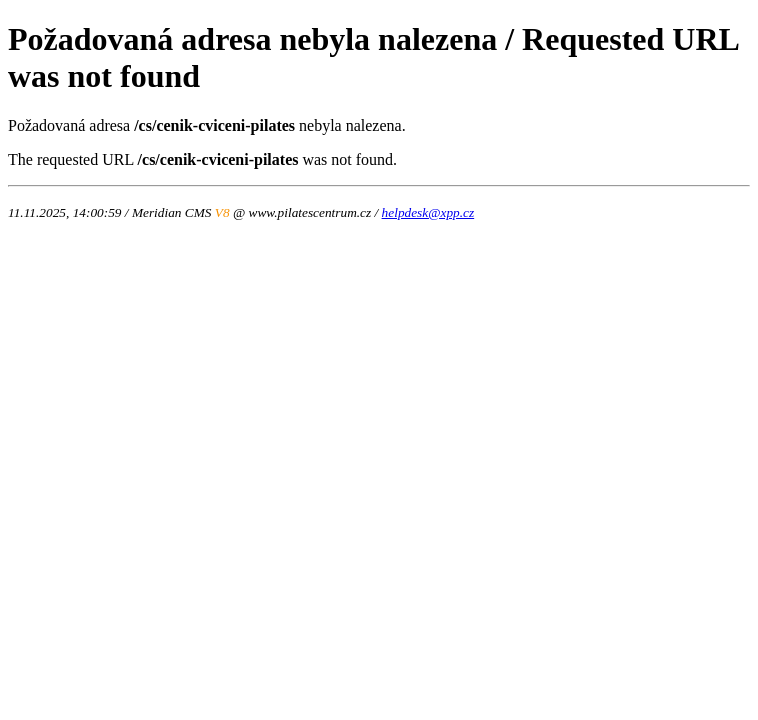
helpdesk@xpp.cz (428, 212)
